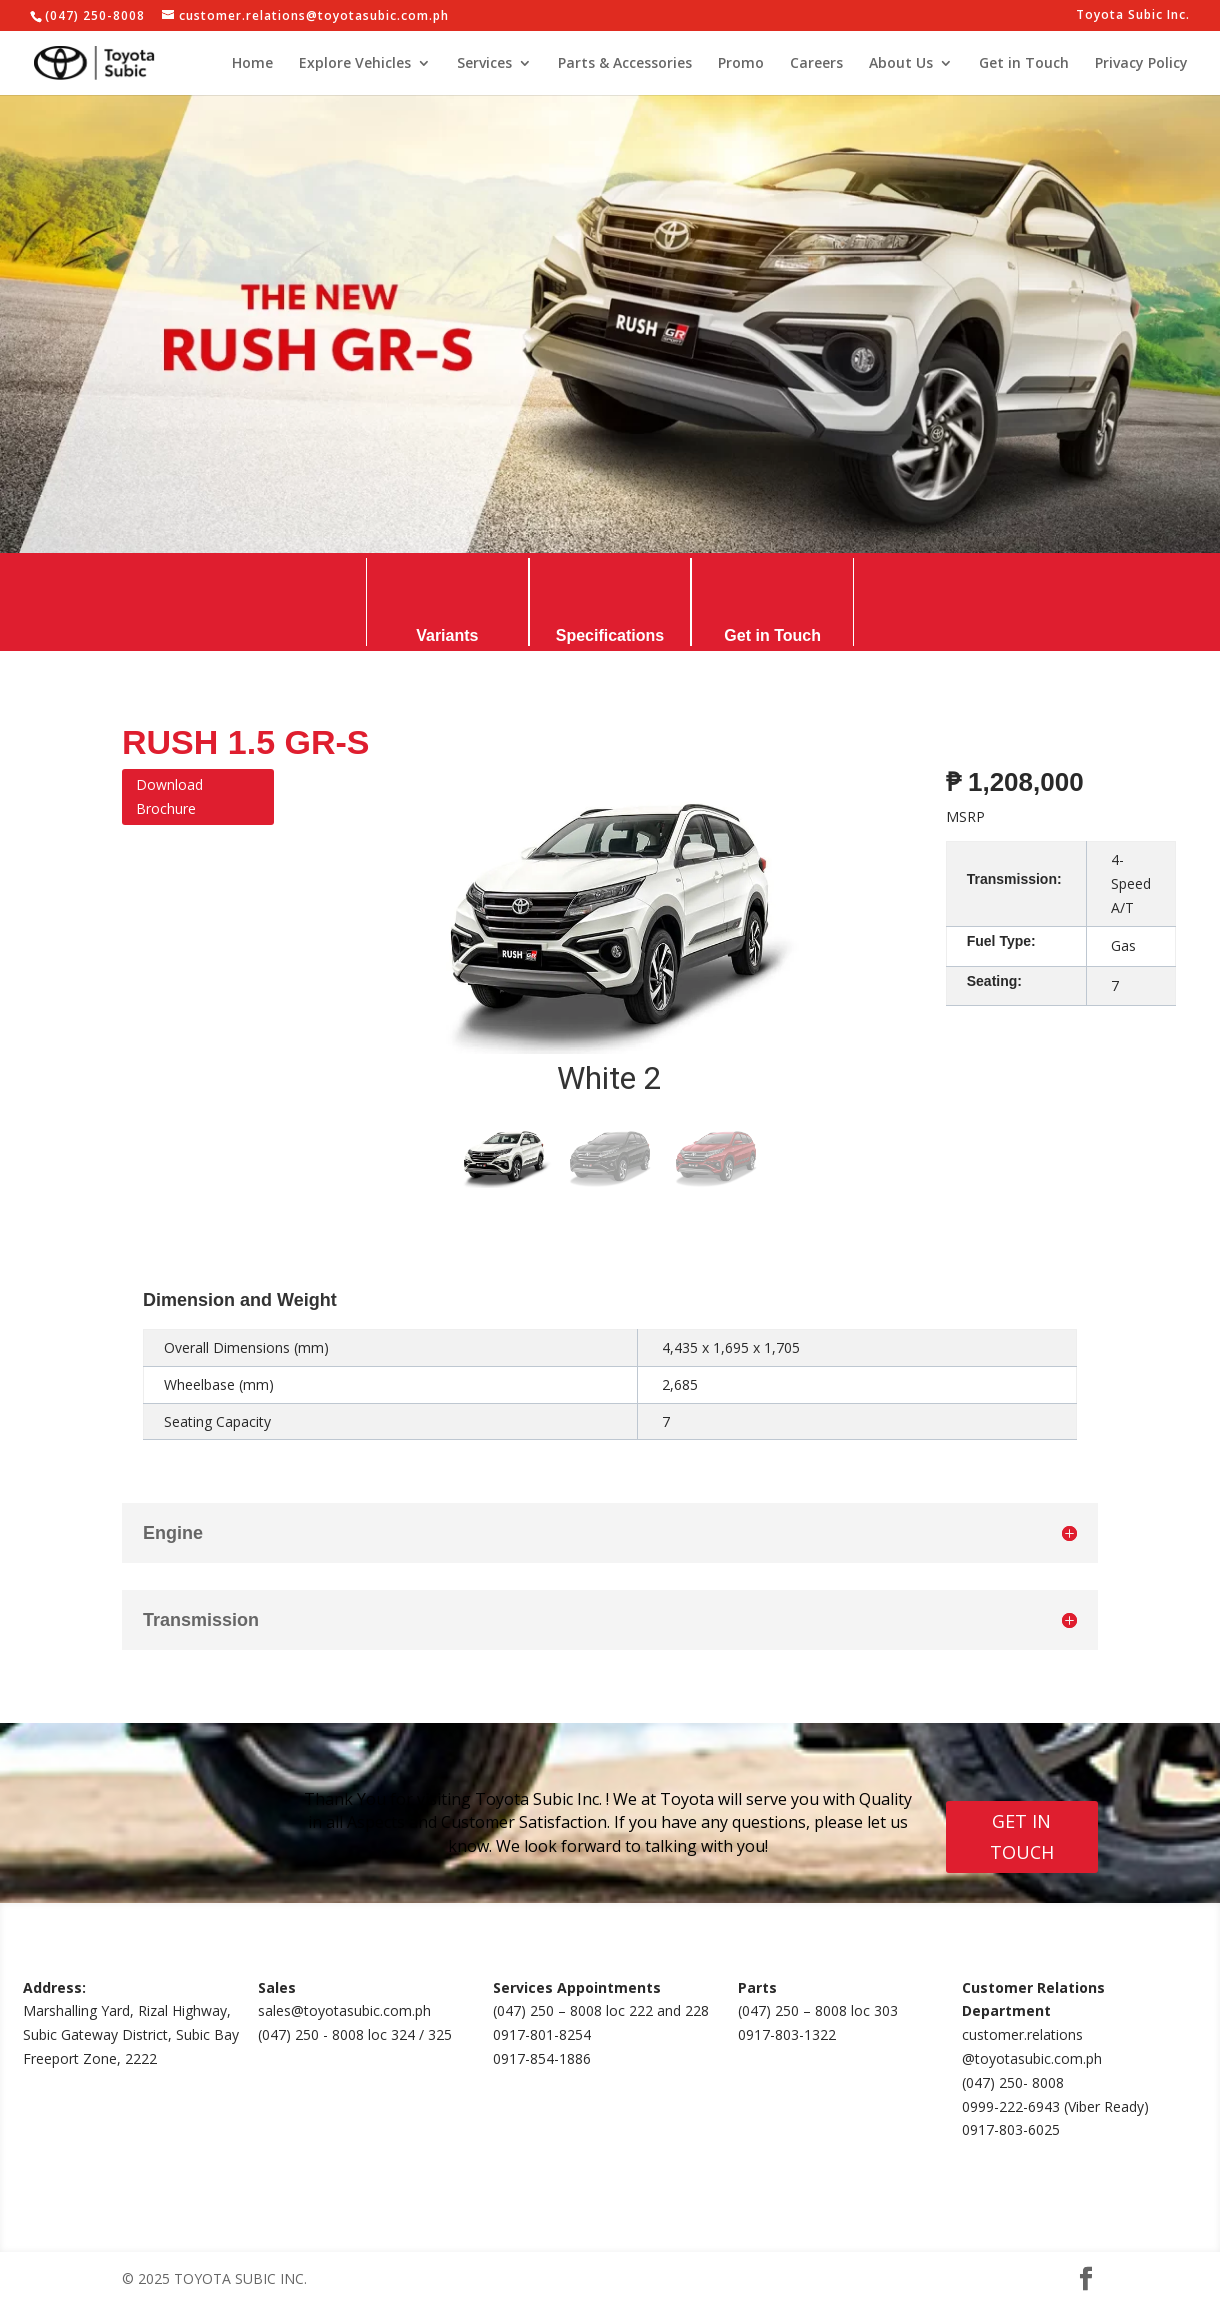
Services (484, 64)
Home (252, 64)
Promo (741, 64)
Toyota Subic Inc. (1133, 16)
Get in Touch (1024, 64)
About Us (901, 64)
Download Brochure (169, 796)
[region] (610, 982)
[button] (504, 1158)
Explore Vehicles (355, 64)
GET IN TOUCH (1022, 1836)
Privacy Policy (1141, 64)
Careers (816, 64)
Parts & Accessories (625, 64)
